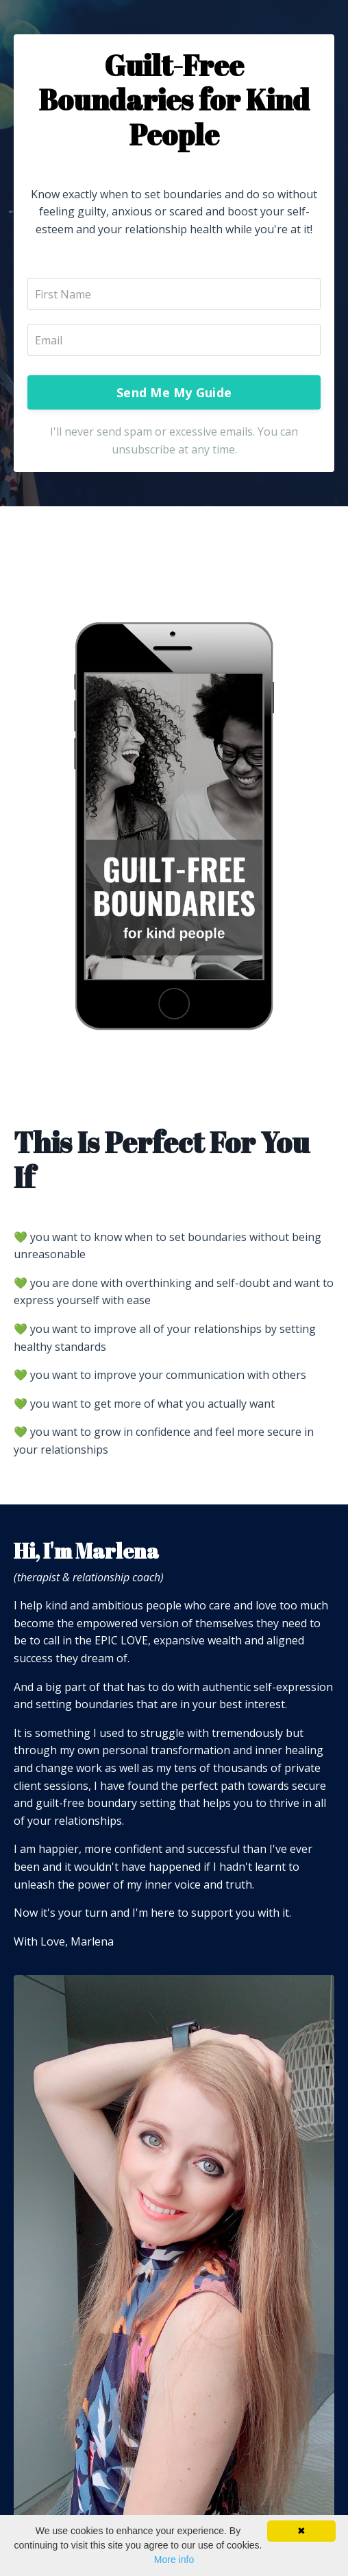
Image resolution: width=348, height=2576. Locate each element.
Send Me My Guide (174, 392)
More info (174, 2559)
